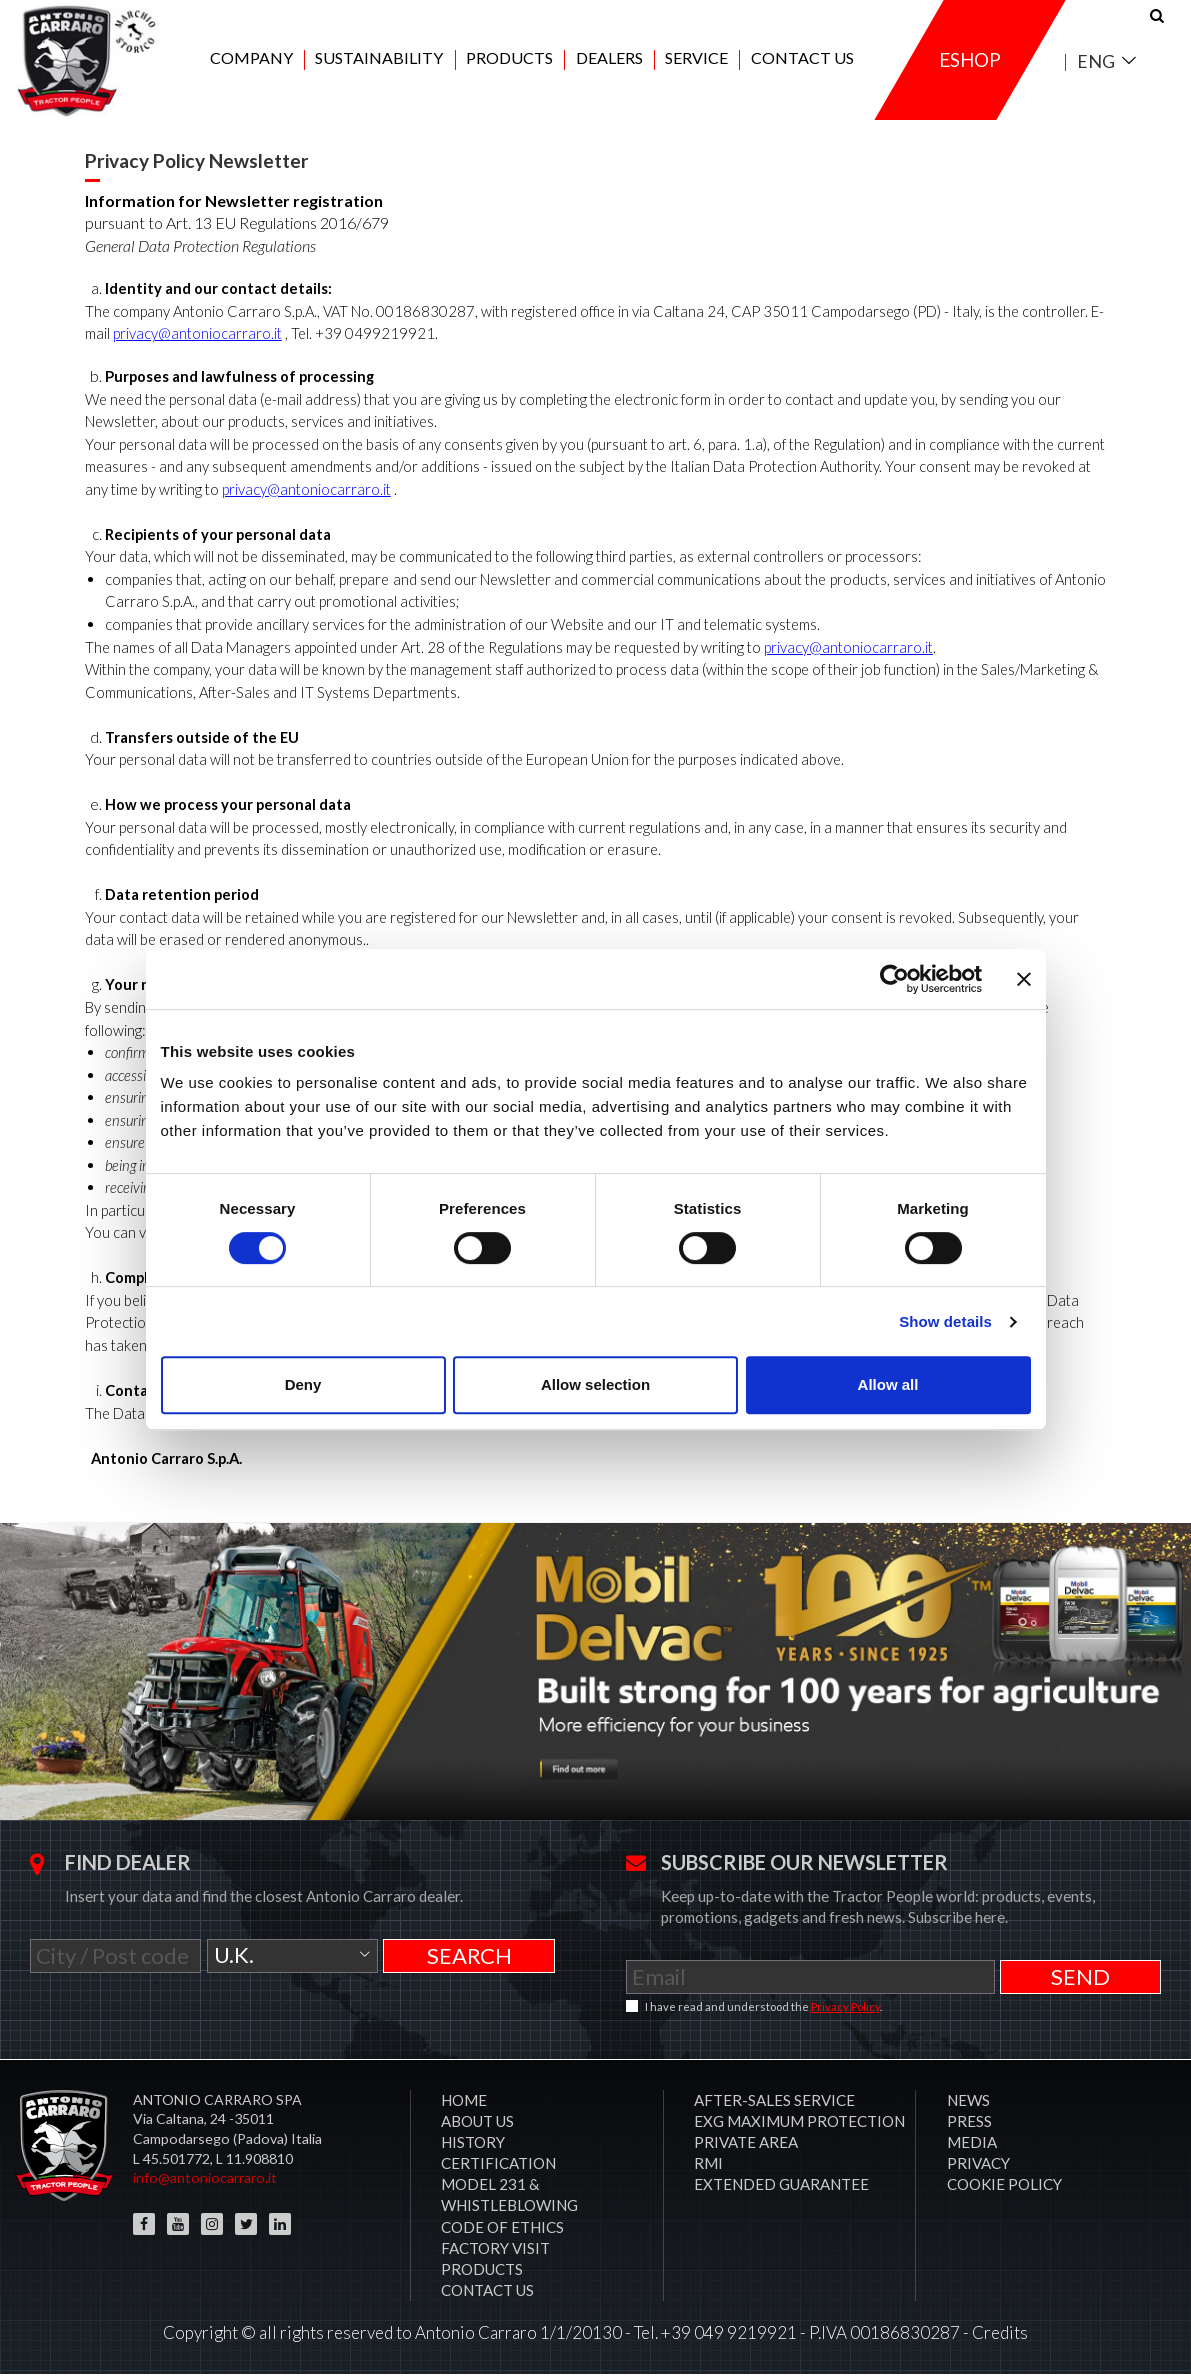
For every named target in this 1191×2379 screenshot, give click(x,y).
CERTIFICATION (498, 2168)
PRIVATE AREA (746, 2147)
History (473, 2147)
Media (972, 2147)
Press (969, 2126)
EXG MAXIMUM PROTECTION (799, 2126)
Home (464, 2105)
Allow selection (595, 1384)
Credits (1000, 2337)
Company (251, 61)
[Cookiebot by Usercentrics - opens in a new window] (894, 979)
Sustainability (379, 61)
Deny (303, 1384)
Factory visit (495, 2253)
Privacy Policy (845, 2011)
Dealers (609, 61)
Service (696, 61)
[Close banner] (1024, 979)
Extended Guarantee (781, 2189)
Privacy (978, 2168)
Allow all (888, 1384)
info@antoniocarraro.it (205, 2182)
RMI (708, 2168)
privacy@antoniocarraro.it (197, 338)
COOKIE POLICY (1004, 2189)
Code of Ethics (502, 2231)
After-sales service (774, 2105)
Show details (945, 1321)
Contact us (802, 61)
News (968, 2105)
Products (509, 61)
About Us (477, 2126)
